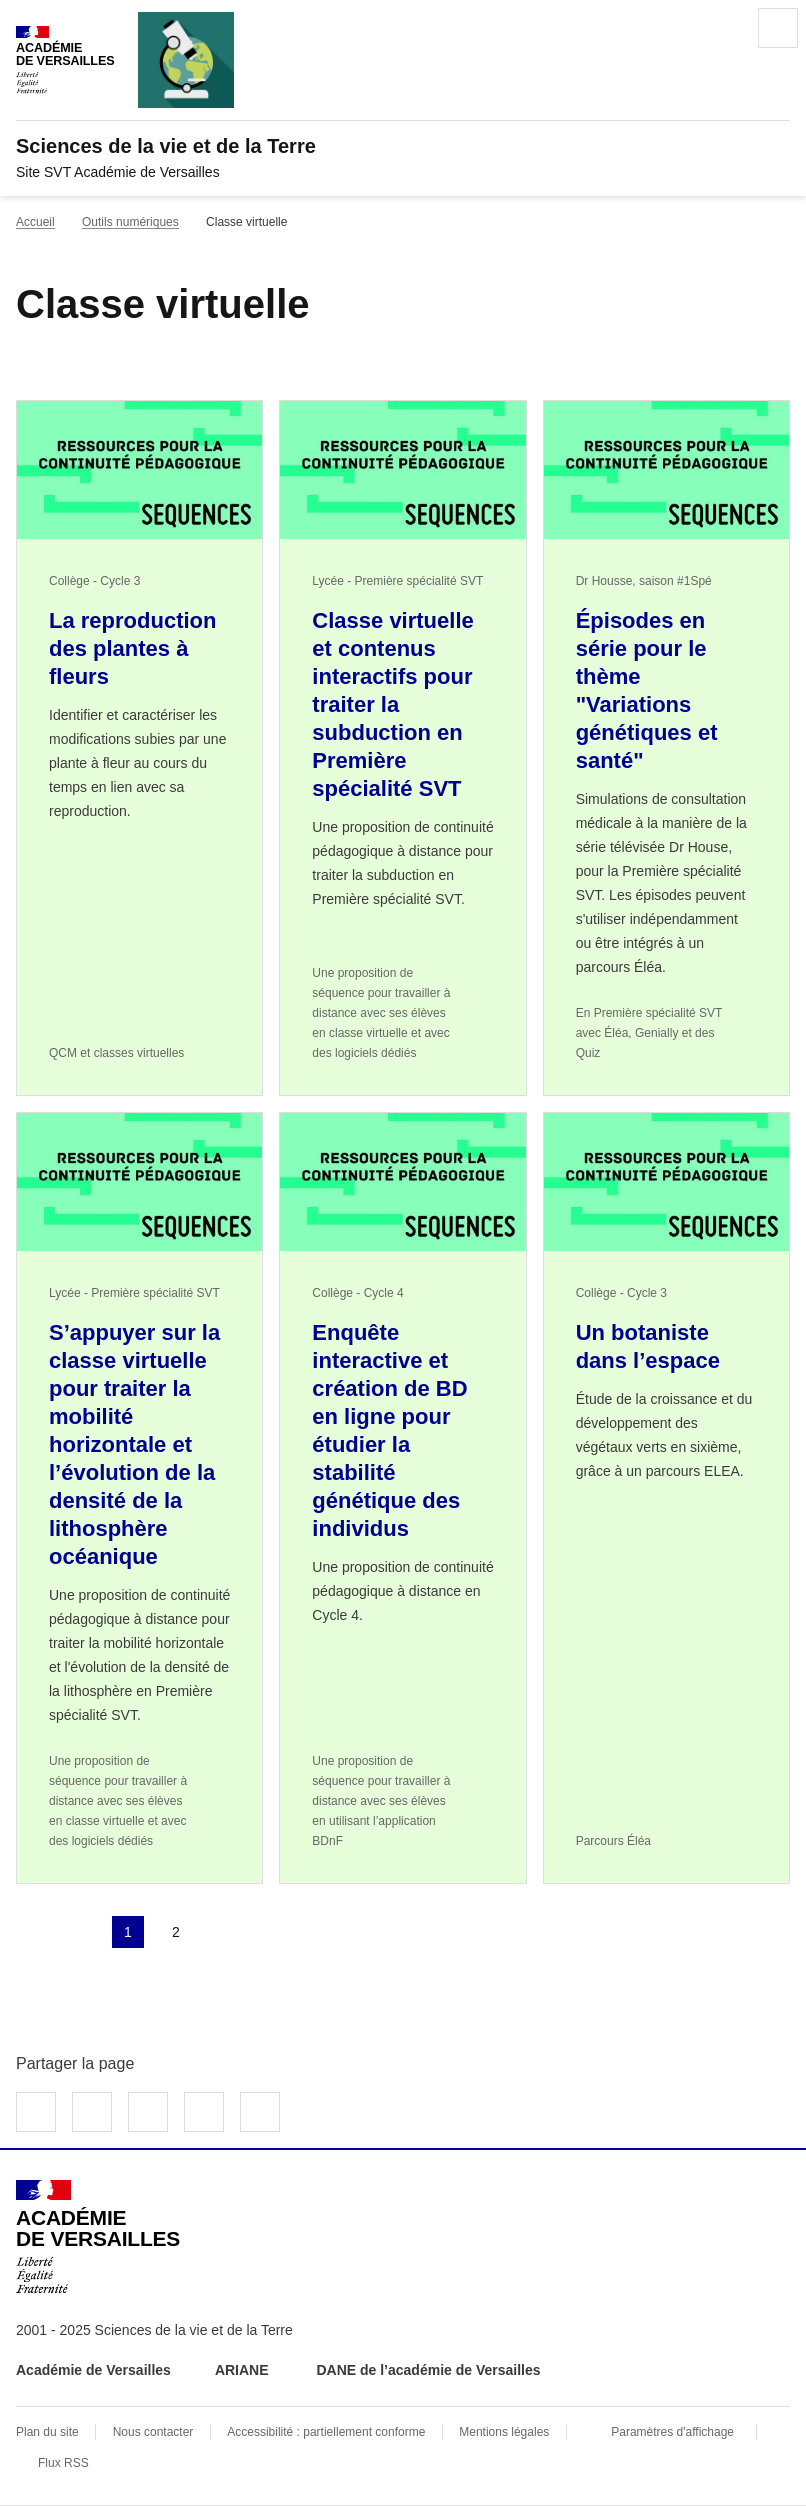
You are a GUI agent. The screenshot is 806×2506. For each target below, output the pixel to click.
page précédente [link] (80, 1932)
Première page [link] (32, 1932)
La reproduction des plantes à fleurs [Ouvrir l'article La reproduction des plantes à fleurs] (132, 648)
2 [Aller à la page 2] (176, 1932)
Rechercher (722, 28)
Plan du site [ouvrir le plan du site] (47, 2432)
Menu (778, 28)
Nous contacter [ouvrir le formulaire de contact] (153, 2432)
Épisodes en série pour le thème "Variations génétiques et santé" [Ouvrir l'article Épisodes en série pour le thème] (647, 690)
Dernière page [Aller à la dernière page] (272, 1932)
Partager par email (204, 2112)
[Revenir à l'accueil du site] (98, 2237)
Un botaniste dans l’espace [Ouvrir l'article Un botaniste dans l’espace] (648, 1346)
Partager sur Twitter (92, 2112)
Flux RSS (63, 2463)
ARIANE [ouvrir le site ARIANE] (244, 2370)
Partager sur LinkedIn (148, 2112)
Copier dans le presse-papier (260, 2112)
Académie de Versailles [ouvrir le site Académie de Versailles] (93, 2370)
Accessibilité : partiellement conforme (326, 2432)
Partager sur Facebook (36, 2112)
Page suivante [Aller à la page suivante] (224, 1932)
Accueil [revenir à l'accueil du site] (35, 222)
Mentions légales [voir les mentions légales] (504, 2432)
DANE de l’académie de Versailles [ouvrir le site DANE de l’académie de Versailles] (428, 2370)
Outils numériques (130, 222)
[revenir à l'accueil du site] (403, 146)
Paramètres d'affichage (672, 2432)
